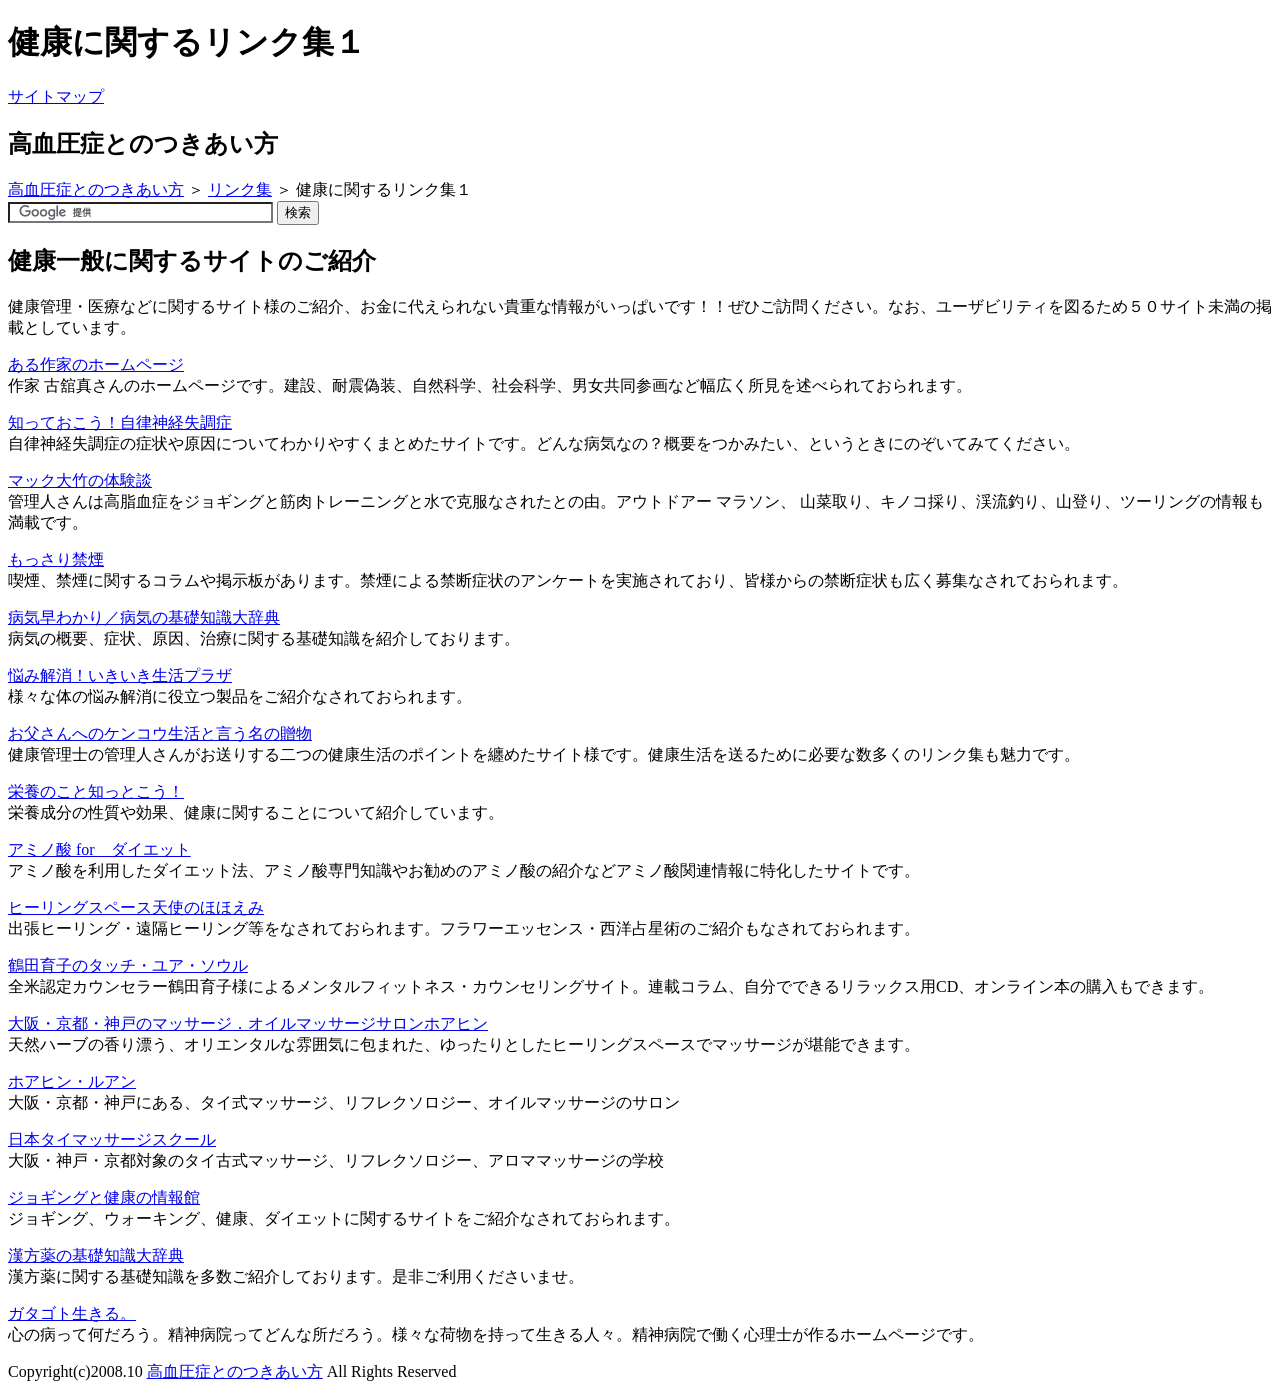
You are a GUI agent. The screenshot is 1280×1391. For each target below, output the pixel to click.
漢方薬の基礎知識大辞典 (96, 1255)
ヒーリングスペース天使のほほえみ (136, 907)
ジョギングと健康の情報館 (104, 1197)
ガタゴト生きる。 (72, 1313)
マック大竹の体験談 (80, 480)
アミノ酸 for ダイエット (99, 849)
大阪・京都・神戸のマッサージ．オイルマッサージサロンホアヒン (248, 1023)
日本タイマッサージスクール (112, 1139)
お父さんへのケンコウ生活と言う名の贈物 (160, 733)
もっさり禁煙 (56, 559)
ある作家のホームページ (96, 364)
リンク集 (240, 189)
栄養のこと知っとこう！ (96, 791)
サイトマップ (56, 96)
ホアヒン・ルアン (72, 1081)
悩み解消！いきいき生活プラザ (120, 675)
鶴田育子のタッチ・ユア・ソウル (128, 965)
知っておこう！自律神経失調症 (120, 422)
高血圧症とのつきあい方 (96, 189)
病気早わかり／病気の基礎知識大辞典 (144, 617)
